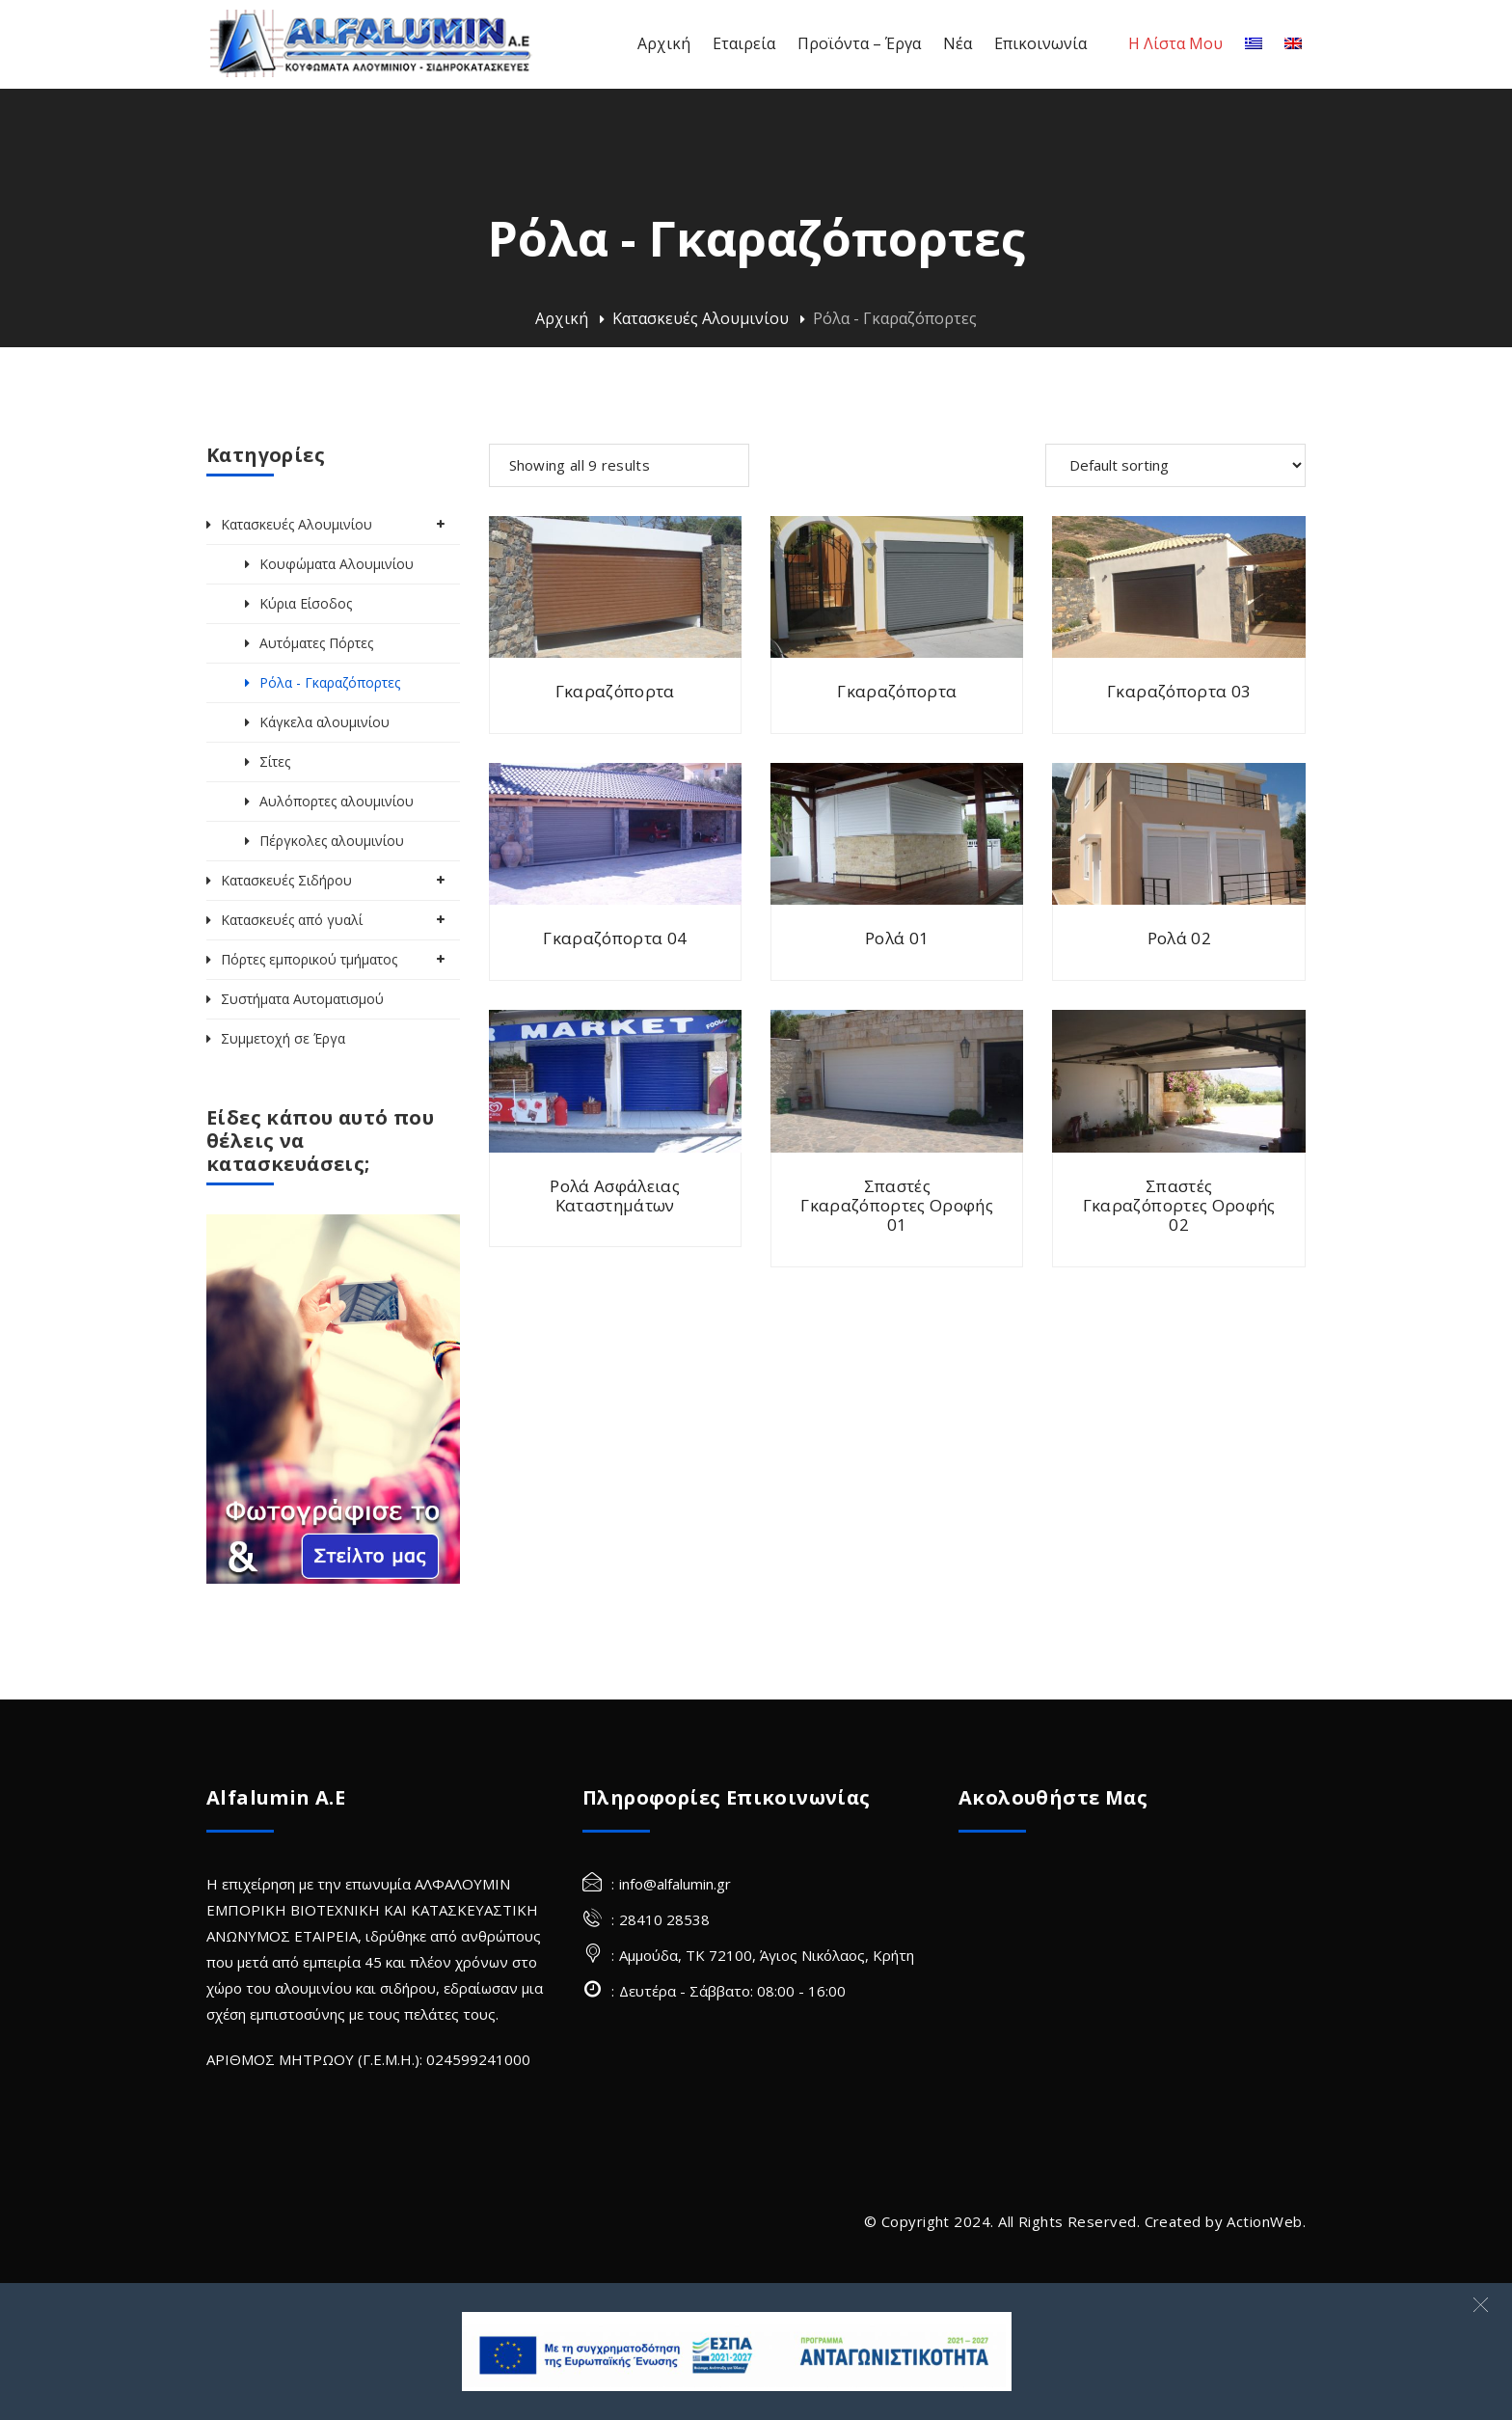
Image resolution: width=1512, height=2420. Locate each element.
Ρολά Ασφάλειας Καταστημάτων (615, 1195)
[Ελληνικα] (1253, 44)
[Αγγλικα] (1293, 44)
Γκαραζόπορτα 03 (1179, 691)
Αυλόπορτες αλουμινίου (336, 801)
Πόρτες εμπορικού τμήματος (309, 959)
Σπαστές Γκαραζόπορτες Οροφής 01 (896, 1206)
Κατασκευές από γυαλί (292, 920)
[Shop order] (1175, 465)
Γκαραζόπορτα (615, 691)
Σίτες (274, 761)
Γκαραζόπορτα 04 (615, 938)
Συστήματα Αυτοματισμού (302, 999)
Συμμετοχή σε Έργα (283, 1038)
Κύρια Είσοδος (305, 603)
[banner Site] (737, 2351)
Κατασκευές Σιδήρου (286, 880)
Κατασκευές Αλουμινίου (700, 318)
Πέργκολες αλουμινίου (331, 840)
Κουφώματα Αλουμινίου (336, 564)
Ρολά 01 (897, 938)
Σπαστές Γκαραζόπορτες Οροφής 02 (1179, 1206)
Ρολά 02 (1179, 938)
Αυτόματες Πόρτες (316, 643)
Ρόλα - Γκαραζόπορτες (329, 682)
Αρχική (561, 318)
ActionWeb (1264, 2221)
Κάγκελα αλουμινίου (324, 722)
